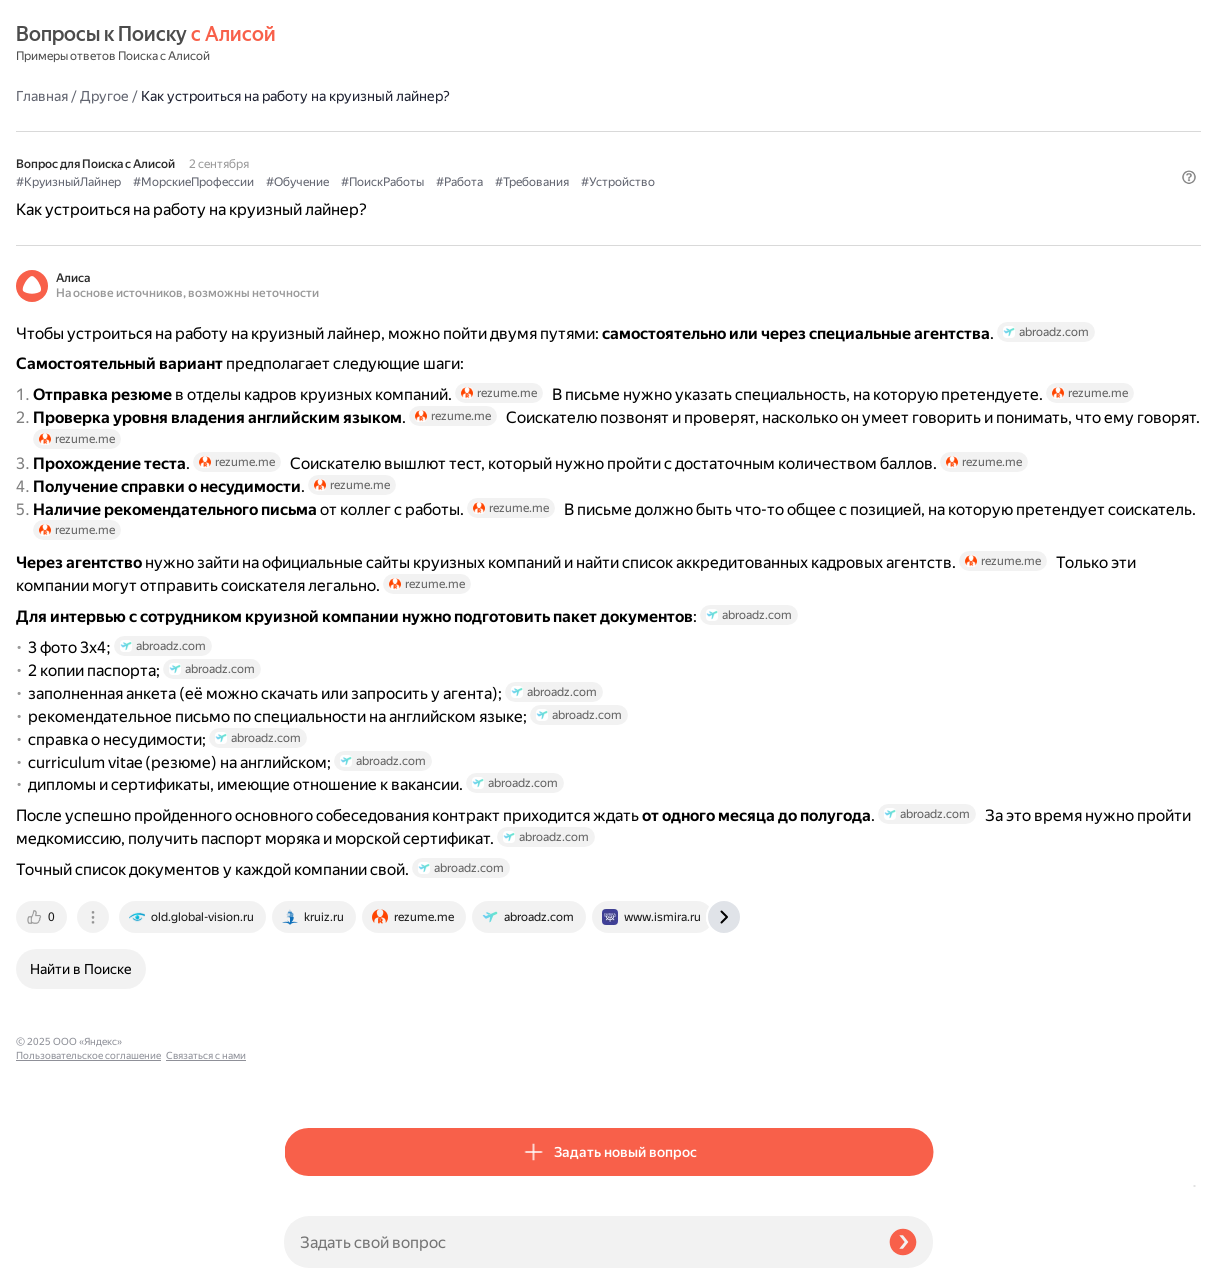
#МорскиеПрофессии (461, 131)
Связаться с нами (56, 1260)
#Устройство (321, 151)
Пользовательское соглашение (88, 1246)
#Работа (727, 131)
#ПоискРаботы (650, 131)
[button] (921, 185)
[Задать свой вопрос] (578, 1242)
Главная (310, 44)
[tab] (311, 1078)
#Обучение (565, 131)
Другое (372, 44)
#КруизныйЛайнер (336, 131)
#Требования (800, 131)
